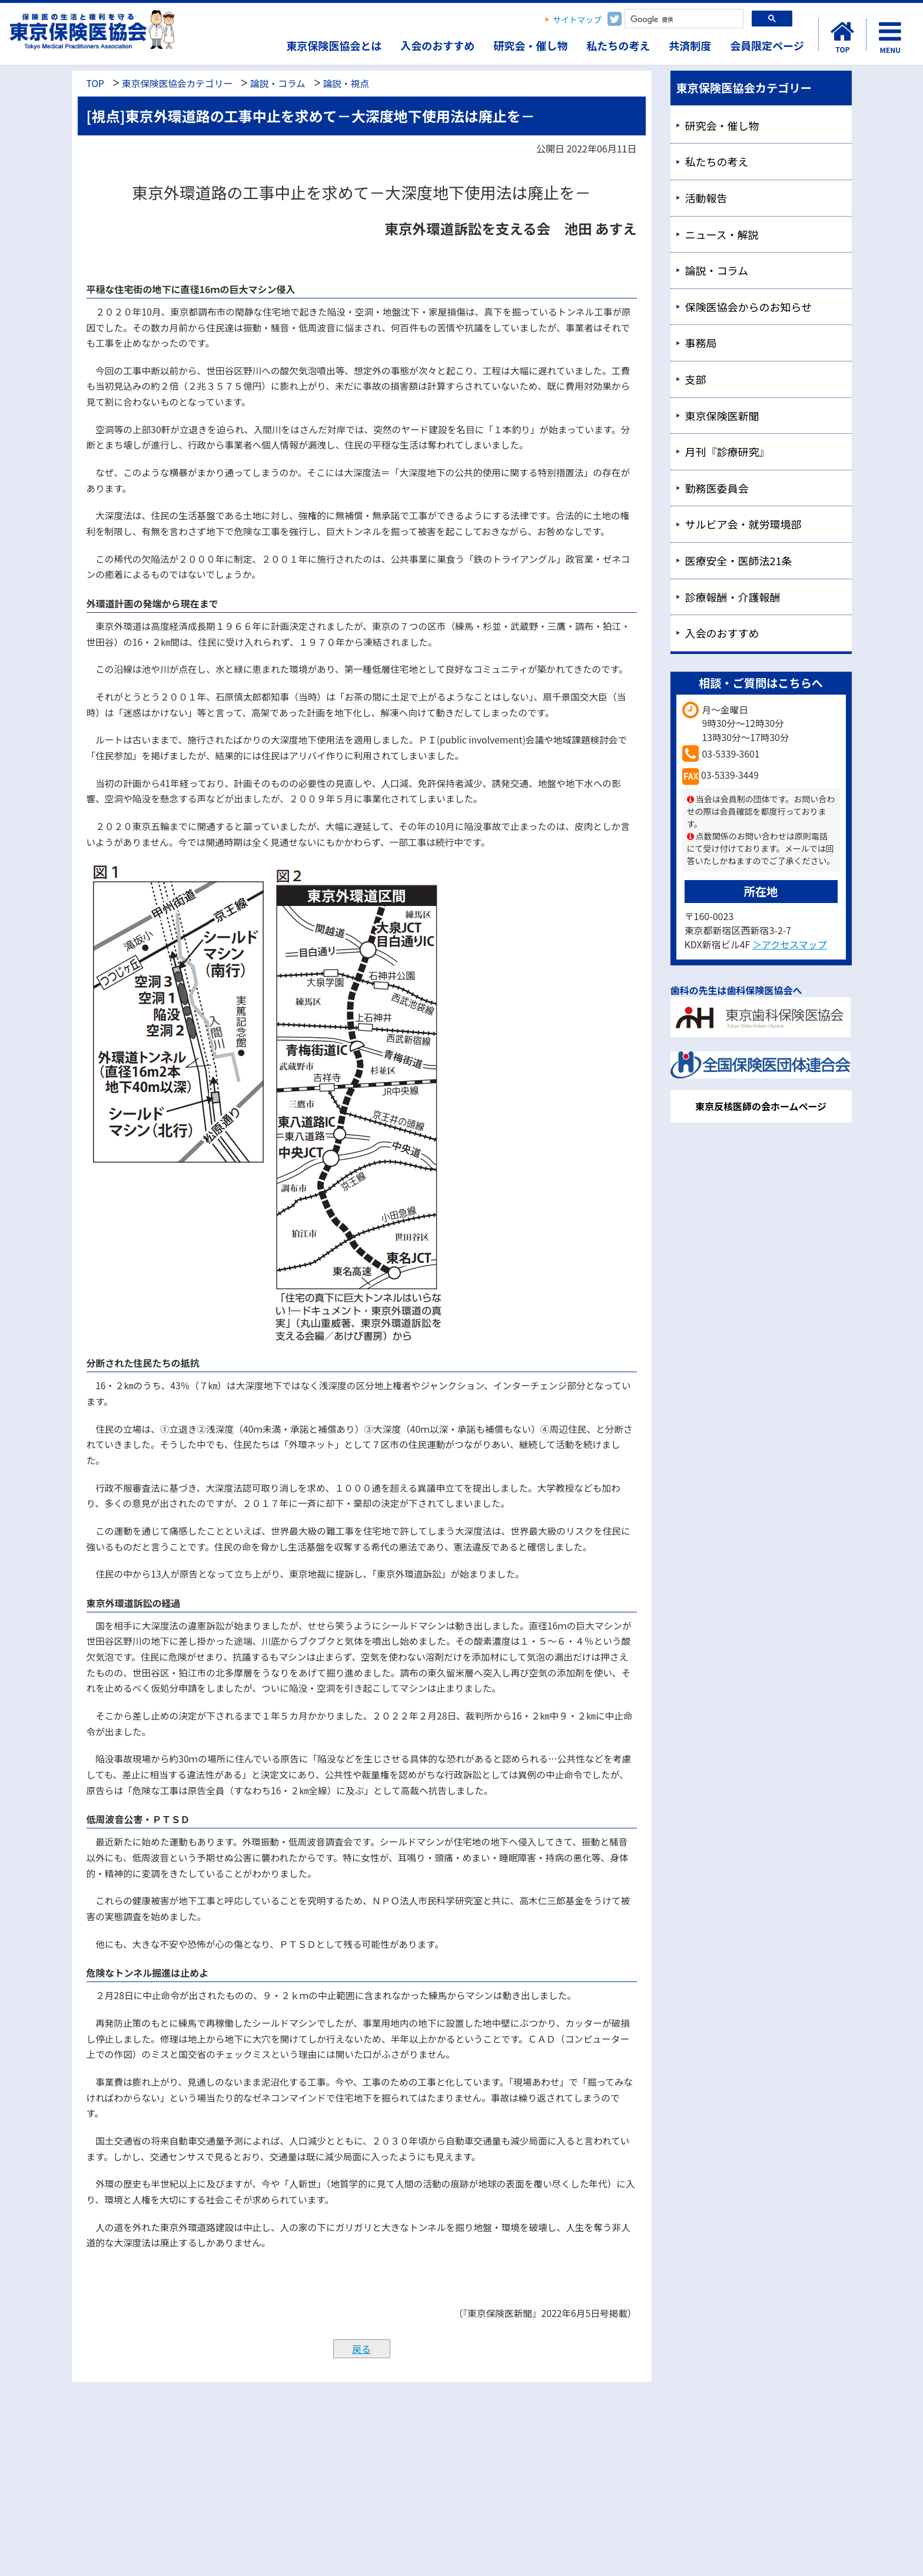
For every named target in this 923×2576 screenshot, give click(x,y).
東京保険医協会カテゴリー (177, 83)
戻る (361, 2349)
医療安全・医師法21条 (738, 560)
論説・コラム (278, 83)
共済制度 (690, 45)
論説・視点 (346, 83)
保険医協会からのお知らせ (748, 306)
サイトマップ (577, 19)
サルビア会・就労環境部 (743, 524)
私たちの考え (618, 45)
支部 (695, 379)
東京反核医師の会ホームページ (760, 1106)
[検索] (682, 19)
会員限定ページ (767, 45)
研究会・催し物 (530, 45)
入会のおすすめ (437, 45)
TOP (95, 83)
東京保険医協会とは (333, 45)
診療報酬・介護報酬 (733, 597)
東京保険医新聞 (722, 415)
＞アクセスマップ (789, 944)
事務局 (701, 342)
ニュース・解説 (722, 234)
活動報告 (706, 197)
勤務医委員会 (717, 488)
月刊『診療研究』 (727, 451)
